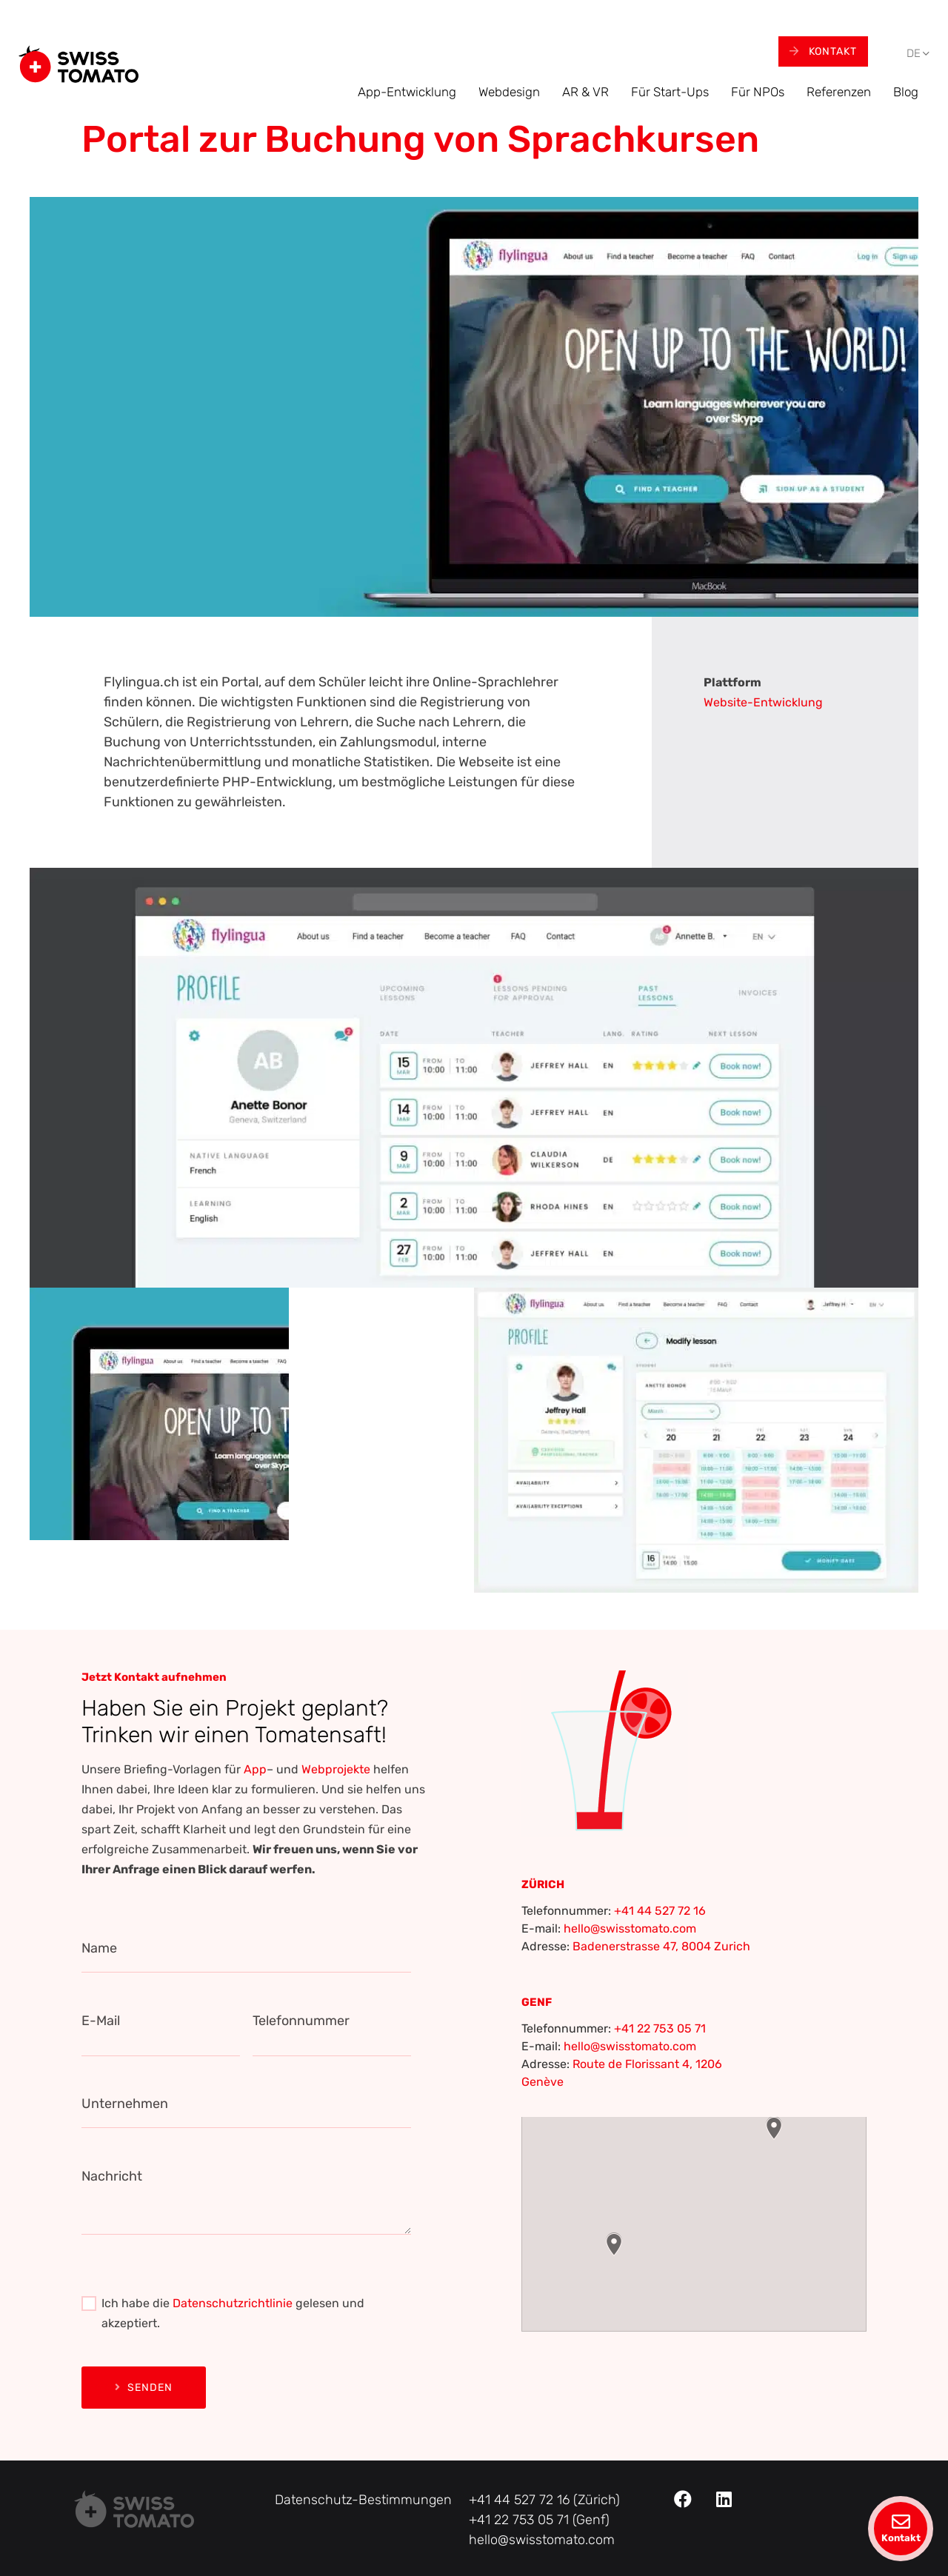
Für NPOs (757, 91)
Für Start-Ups (670, 91)
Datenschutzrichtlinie (233, 2303)
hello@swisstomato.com (630, 1928)
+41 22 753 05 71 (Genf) (539, 2520)
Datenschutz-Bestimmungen (363, 2500)
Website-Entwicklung (763, 702)
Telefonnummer (301, 2021)
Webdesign (509, 91)
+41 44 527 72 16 (660, 1911)
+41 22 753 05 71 (660, 2028)
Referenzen (839, 91)
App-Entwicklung (407, 91)
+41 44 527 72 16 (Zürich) (544, 2500)
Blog (905, 91)
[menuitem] (914, 54)
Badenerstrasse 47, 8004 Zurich (661, 1946)
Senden (144, 2387)
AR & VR (585, 91)
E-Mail (100, 2021)
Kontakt (823, 51)
